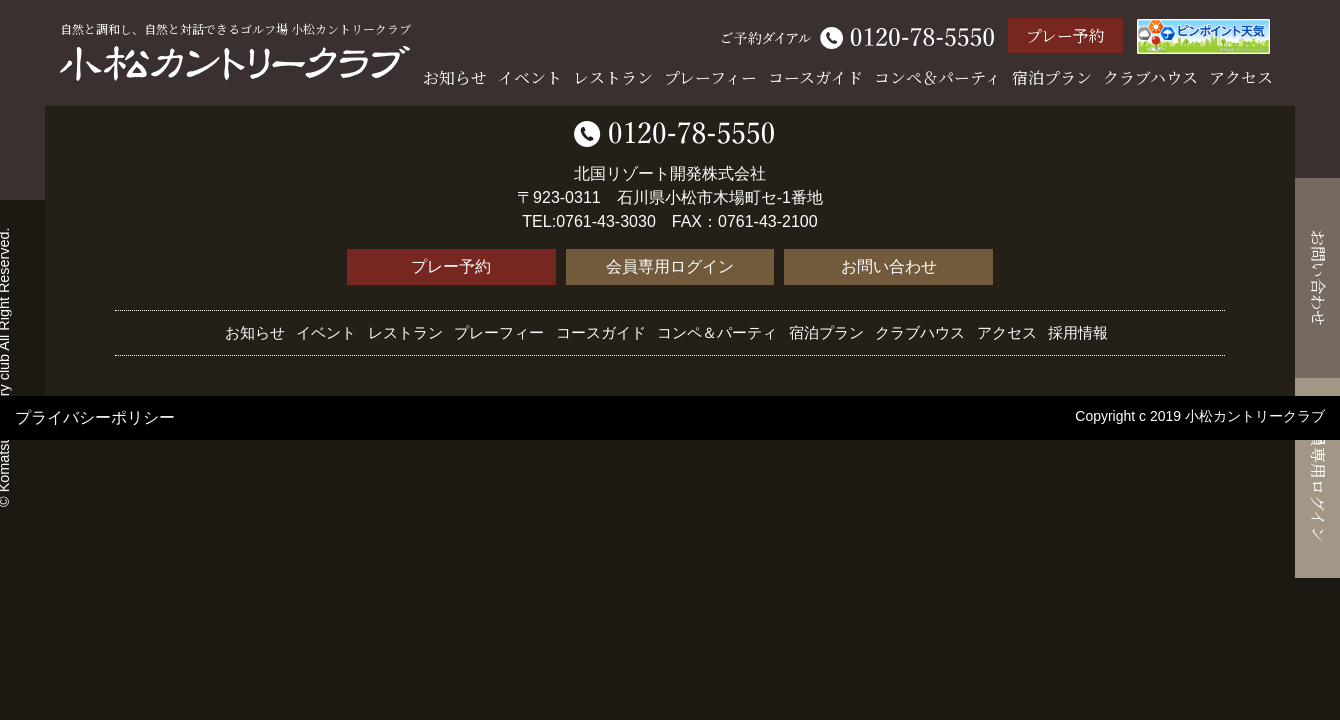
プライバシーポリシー (95, 417)
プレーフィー (710, 77)
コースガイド (815, 77)
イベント (530, 77)
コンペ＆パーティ (937, 77)
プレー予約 (1065, 35)
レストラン (613, 77)
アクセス (1241, 77)
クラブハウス (1150, 77)
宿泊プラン (1052, 77)
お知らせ (455, 77)
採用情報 (1078, 332)
